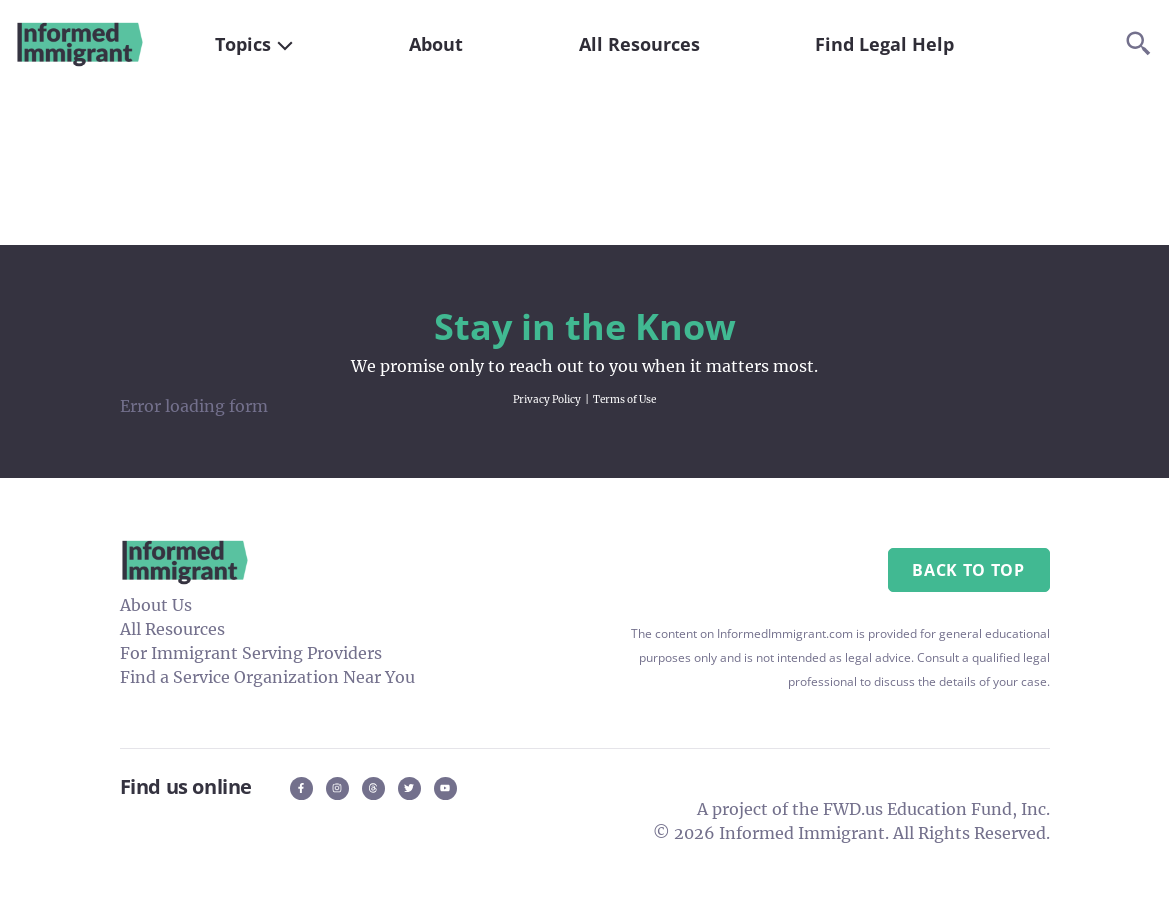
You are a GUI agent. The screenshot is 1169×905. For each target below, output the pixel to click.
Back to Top (968, 570)
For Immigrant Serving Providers (251, 653)
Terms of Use (624, 399)
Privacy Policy (547, 399)
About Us (156, 605)
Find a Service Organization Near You (267, 677)
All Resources (172, 629)
